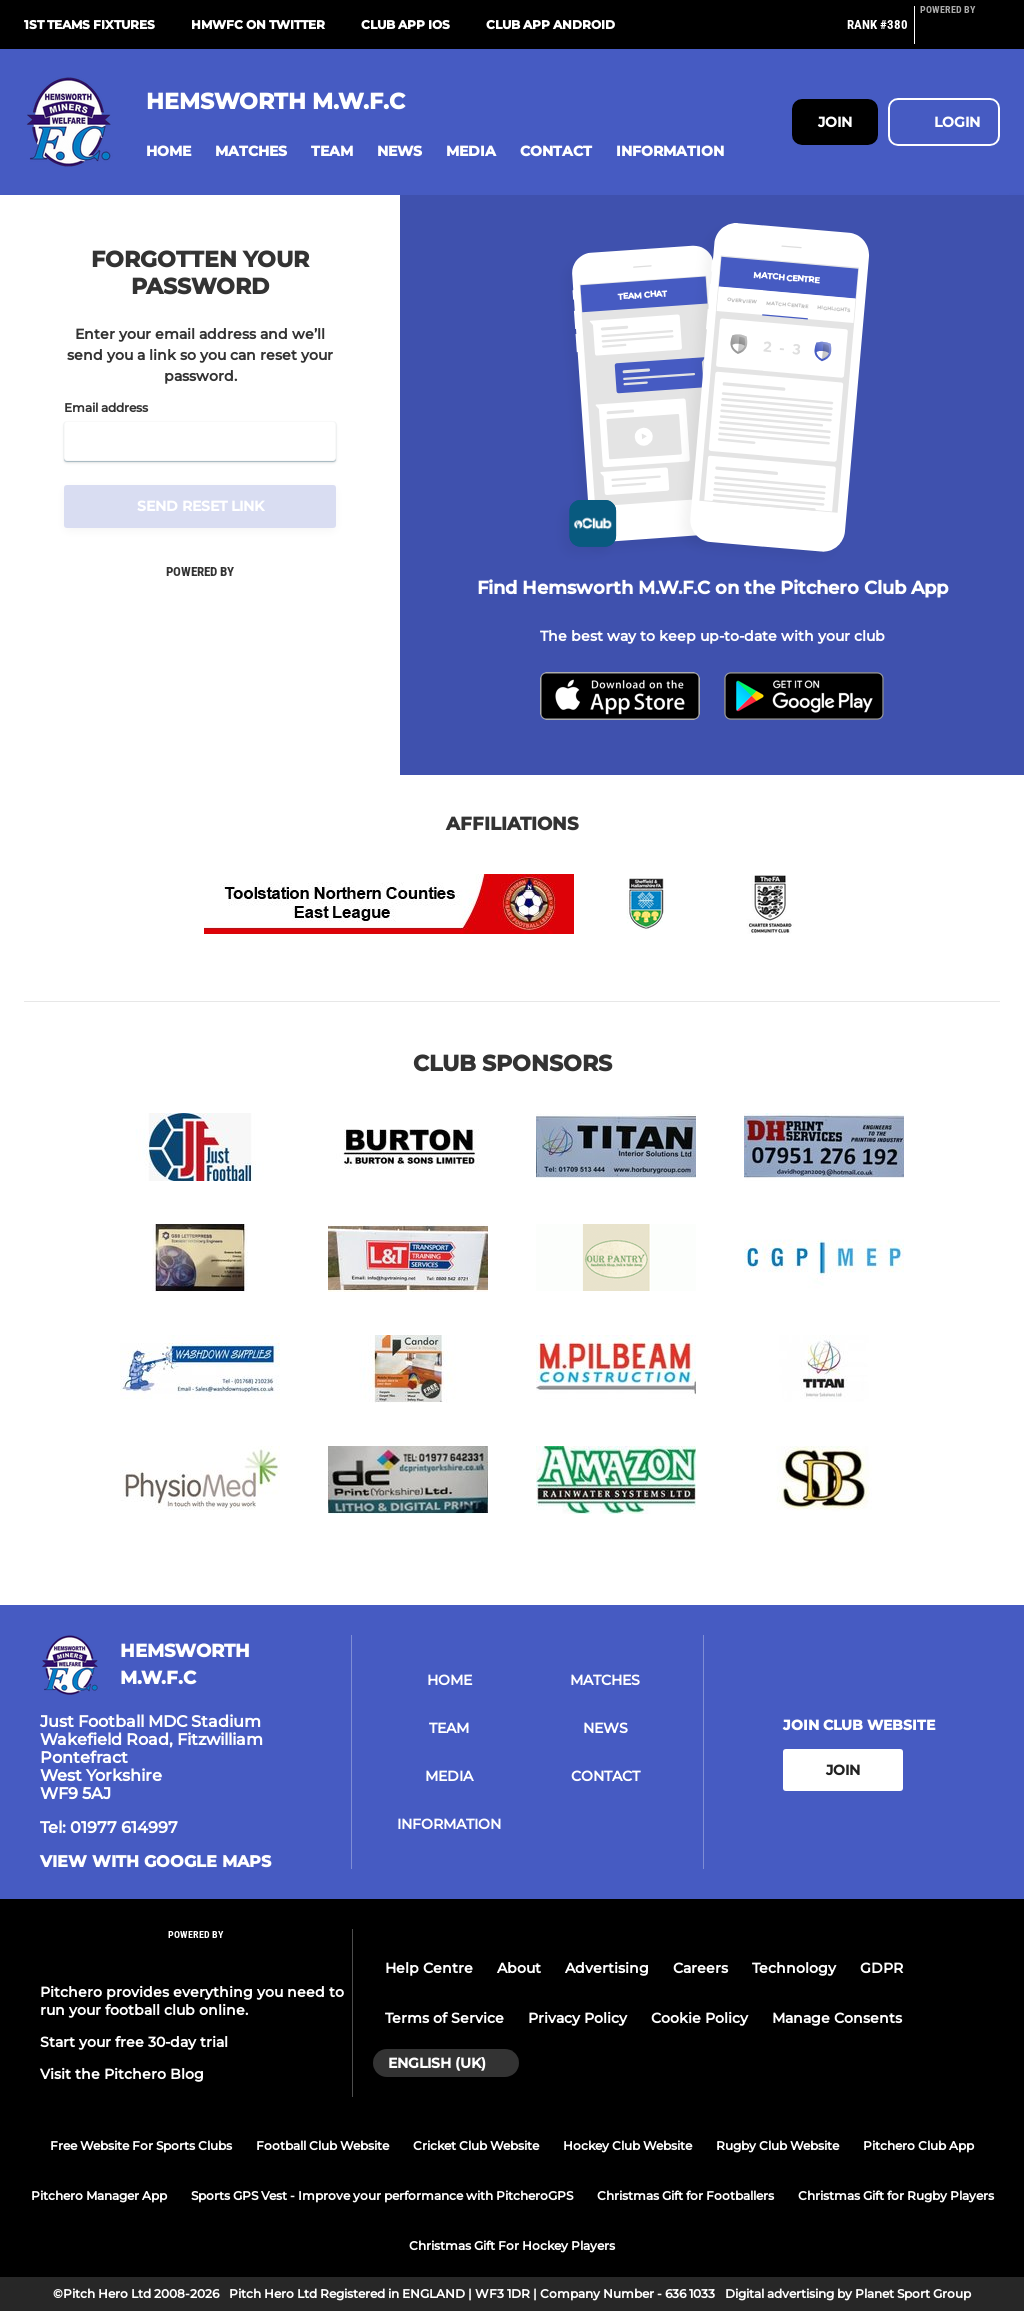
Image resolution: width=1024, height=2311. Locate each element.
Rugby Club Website (777, 2145)
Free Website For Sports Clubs (141, 2145)
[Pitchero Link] (960, 33)
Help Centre (429, 1968)
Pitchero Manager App (99, 2195)
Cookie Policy (699, 2018)
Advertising (607, 1968)
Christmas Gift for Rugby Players (896, 2195)
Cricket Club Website (476, 2145)
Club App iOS (405, 24)
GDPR (881, 1968)
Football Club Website (322, 2145)
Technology (794, 1968)
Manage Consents (837, 2018)
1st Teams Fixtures (89, 24)
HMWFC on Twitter (258, 24)
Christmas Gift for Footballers (685, 2195)
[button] (168, 151)
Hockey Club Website (627, 2145)
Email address (106, 408)
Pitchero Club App (918, 2145)
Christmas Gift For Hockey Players (512, 2245)
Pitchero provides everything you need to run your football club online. (192, 2001)
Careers (700, 1968)
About (519, 1968)
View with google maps (155, 1862)
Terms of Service (444, 2018)
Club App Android (550, 24)
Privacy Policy (577, 2018)
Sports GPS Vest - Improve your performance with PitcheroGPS (382, 2195)
